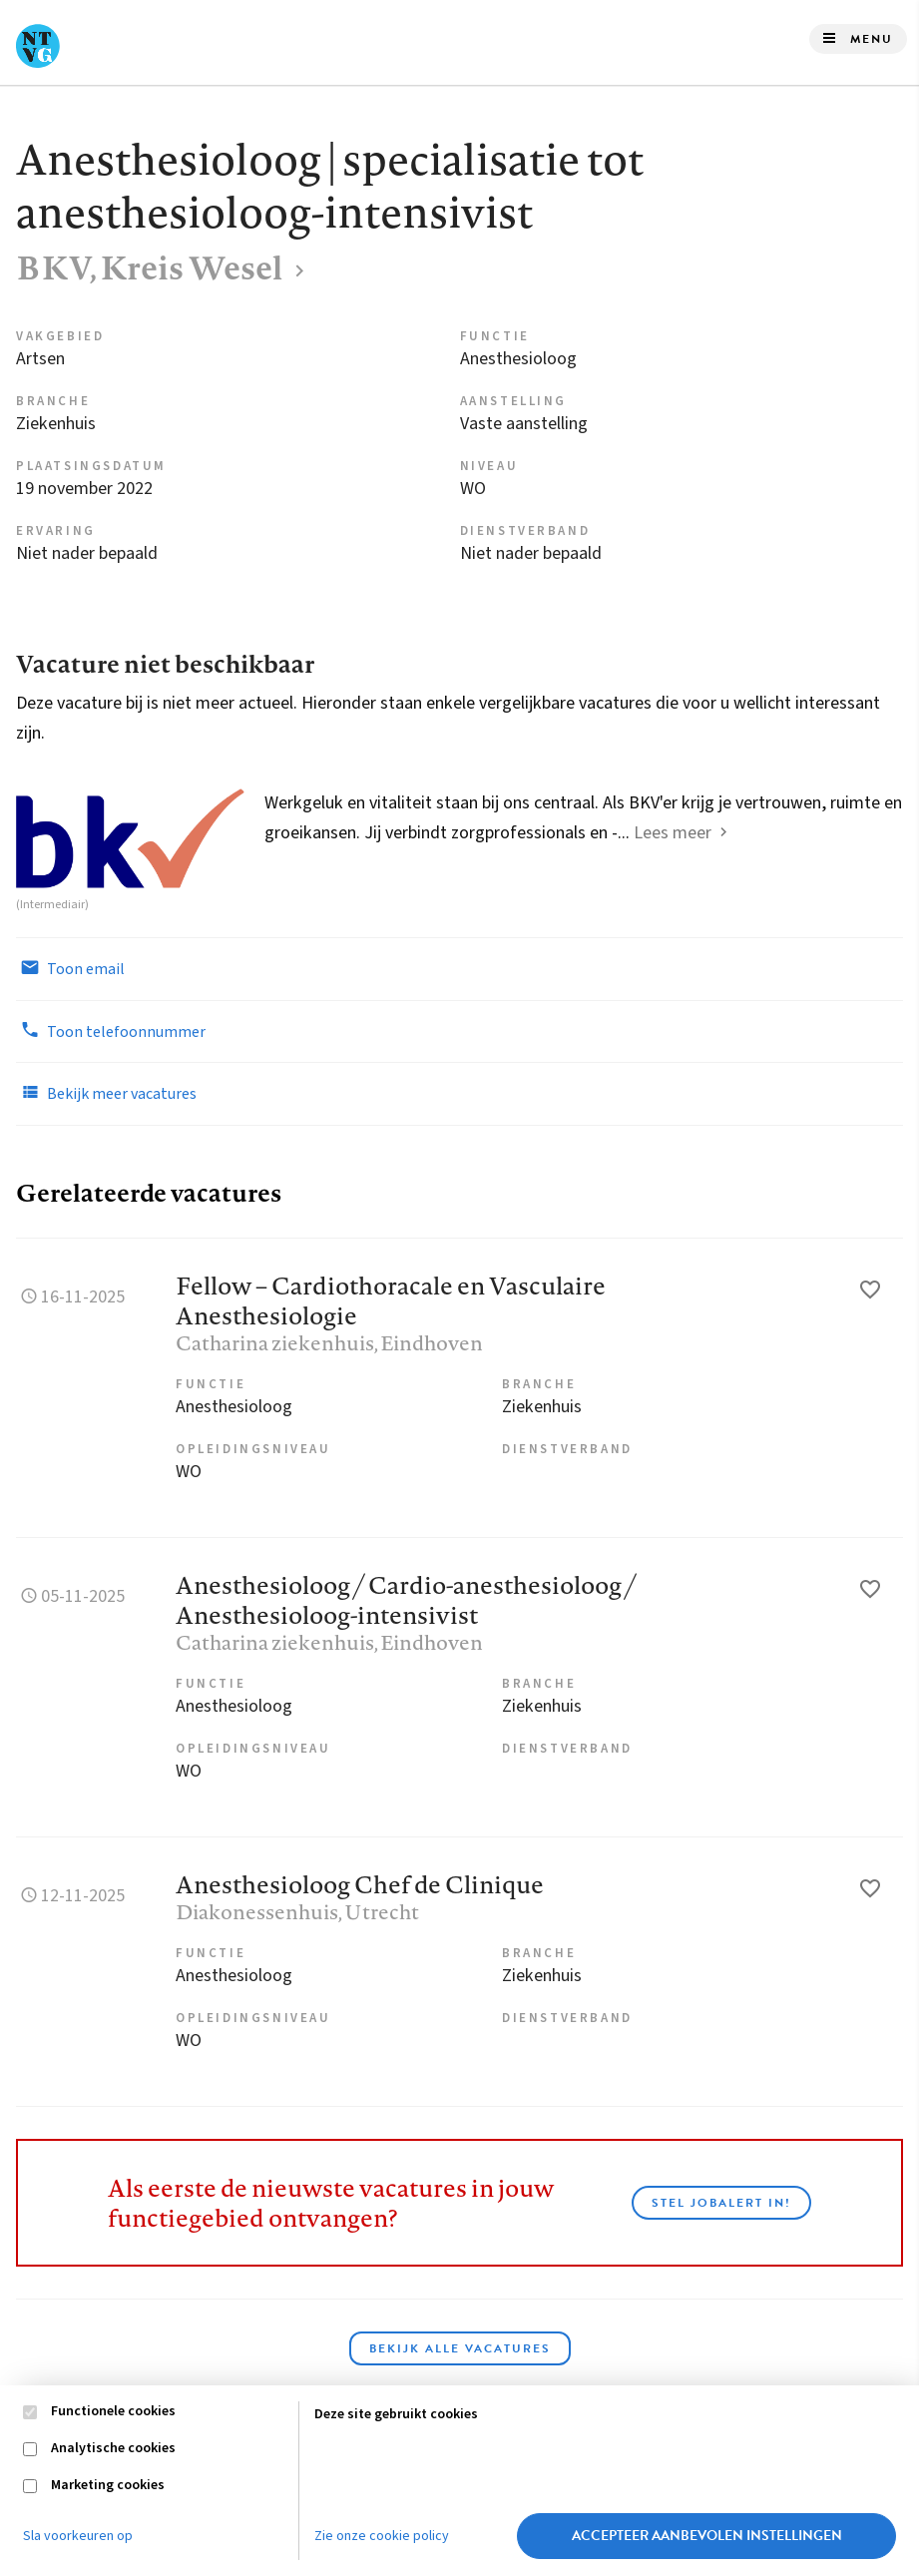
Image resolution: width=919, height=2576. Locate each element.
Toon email (70, 968)
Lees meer (672, 832)
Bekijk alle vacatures (460, 2348)
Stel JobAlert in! (721, 2203)
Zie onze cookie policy (381, 2536)
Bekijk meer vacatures (106, 1093)
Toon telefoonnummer (111, 1031)
